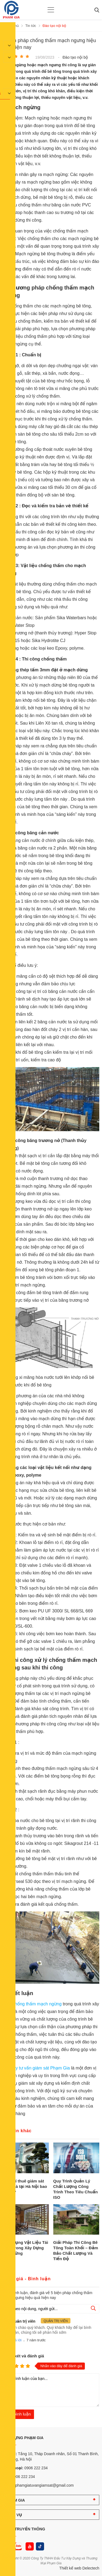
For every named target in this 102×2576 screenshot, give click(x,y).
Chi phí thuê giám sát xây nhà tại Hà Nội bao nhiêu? (25, 2186)
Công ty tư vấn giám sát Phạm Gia (37, 2068)
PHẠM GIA (15, 2500)
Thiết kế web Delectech (79, 2568)
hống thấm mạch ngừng (38, 2004)
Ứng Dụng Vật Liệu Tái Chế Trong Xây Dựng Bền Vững (25, 2248)
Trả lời (16, 2340)
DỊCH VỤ (14, 2515)
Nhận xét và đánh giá (23, 2356)
